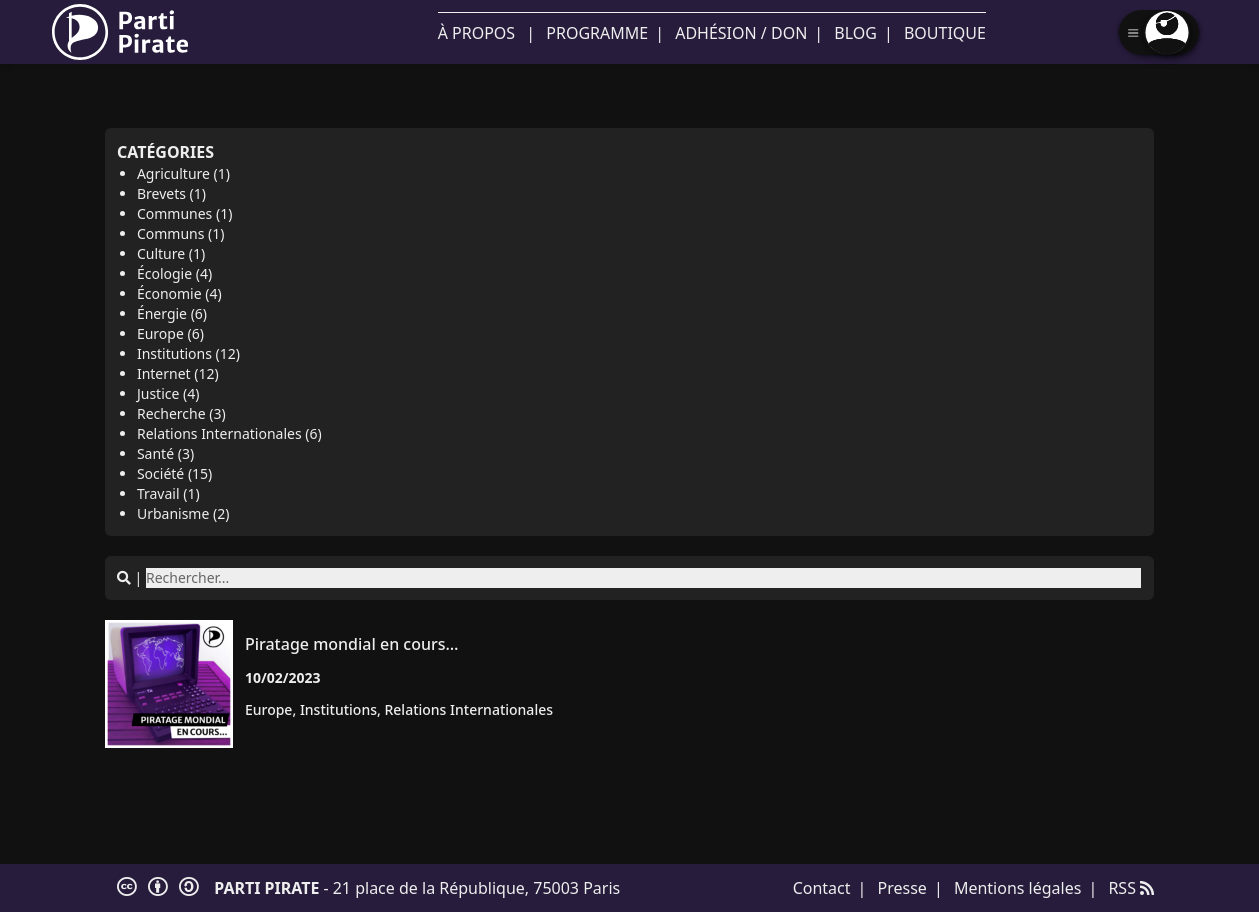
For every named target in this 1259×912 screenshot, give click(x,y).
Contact (822, 888)
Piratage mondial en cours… (352, 644)
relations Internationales (468, 709)
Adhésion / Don (741, 33)
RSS (1131, 888)
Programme (597, 33)
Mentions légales (1018, 888)
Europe (269, 709)
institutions (338, 709)
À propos (476, 33)
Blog (855, 33)
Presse (902, 888)
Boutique (945, 33)
